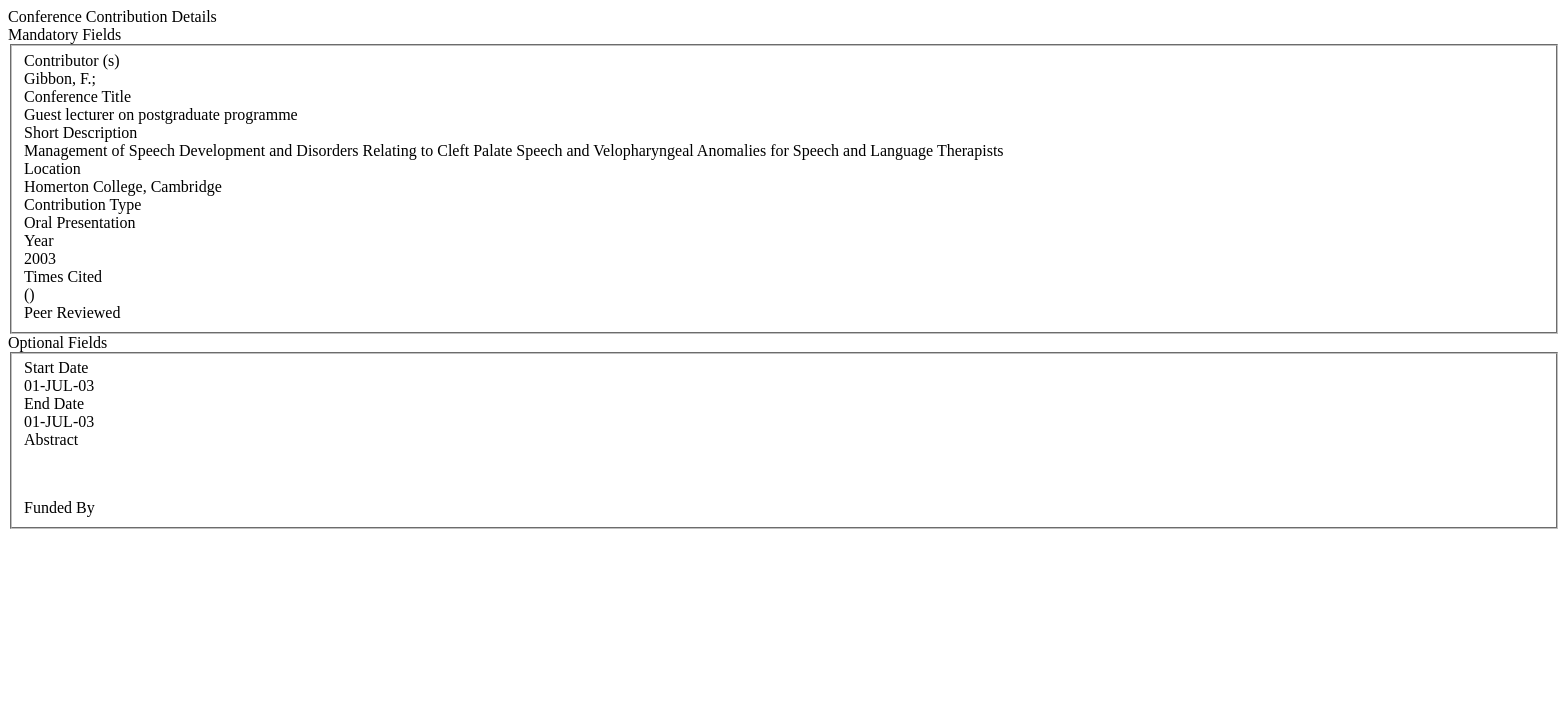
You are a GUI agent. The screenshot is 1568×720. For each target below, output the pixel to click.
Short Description (80, 132)
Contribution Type (82, 204)
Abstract (51, 439)
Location (52, 168)
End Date (54, 403)
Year (38, 240)
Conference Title (77, 96)
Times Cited (63, 276)
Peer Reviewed (72, 312)
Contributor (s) (72, 60)
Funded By (59, 507)
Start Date (56, 367)
